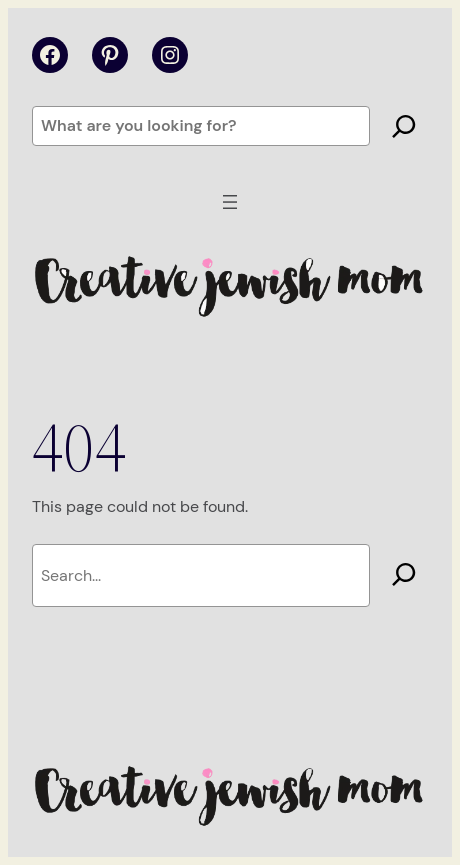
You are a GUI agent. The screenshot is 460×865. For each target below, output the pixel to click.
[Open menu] (230, 202)
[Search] (404, 126)
